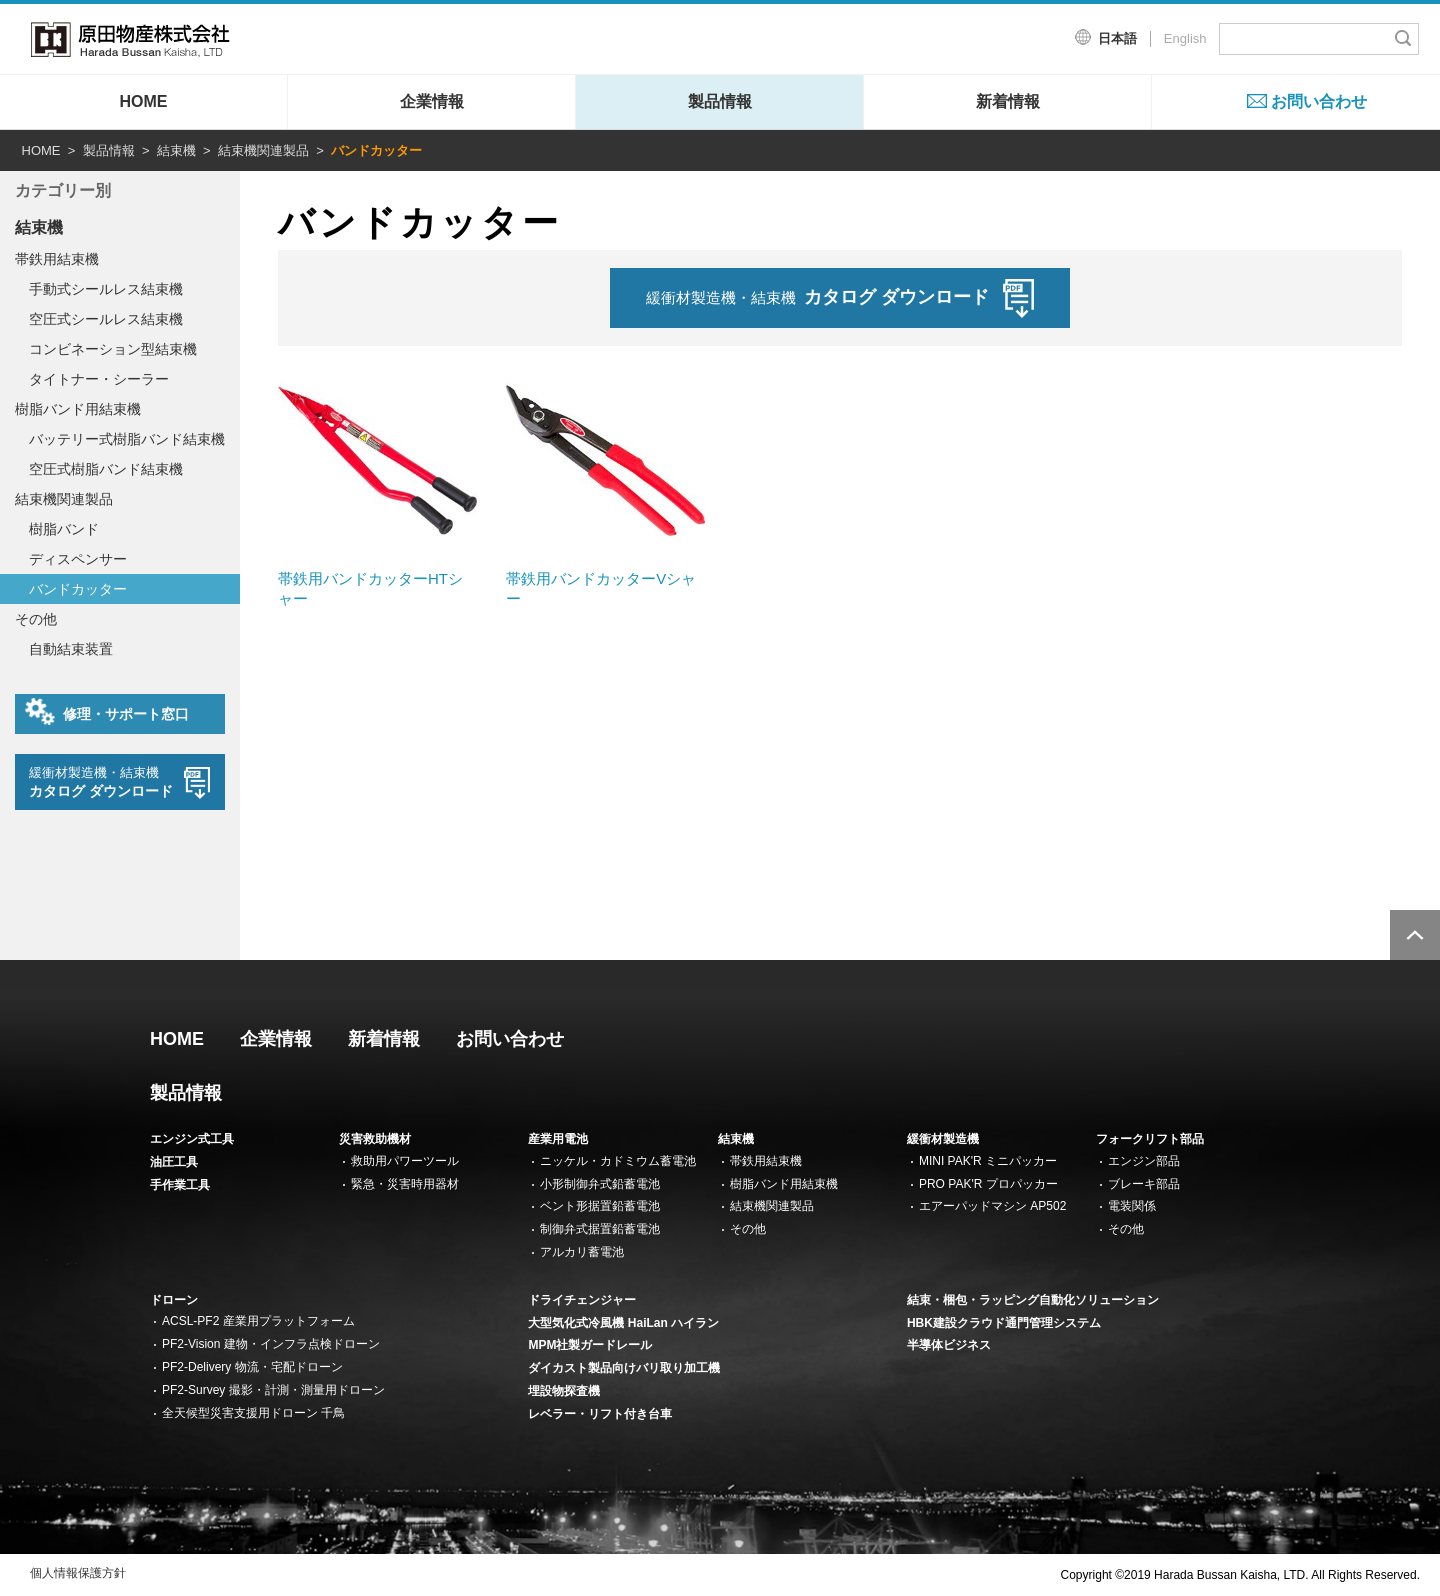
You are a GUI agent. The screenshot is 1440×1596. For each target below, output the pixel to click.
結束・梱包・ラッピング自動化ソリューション (1033, 1300)
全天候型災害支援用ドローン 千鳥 (253, 1413)
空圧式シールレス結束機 (106, 319)
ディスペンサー (78, 559)
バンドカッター (78, 589)
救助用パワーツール (405, 1161)
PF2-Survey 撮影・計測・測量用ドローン (273, 1390)
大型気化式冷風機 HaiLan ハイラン (623, 1323)
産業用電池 (558, 1139)
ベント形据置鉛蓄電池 (600, 1206)
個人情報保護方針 (78, 1573)
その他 (36, 619)
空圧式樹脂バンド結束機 (106, 469)
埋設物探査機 (564, 1391)
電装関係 (1132, 1206)
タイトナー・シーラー (99, 379)
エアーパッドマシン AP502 (992, 1206)
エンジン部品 (1144, 1161)
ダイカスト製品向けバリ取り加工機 (624, 1368)
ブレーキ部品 (1144, 1184)
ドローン (174, 1300)
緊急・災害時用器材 (405, 1184)
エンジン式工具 (192, 1139)
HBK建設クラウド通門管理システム (1004, 1323)
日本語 (1117, 38)
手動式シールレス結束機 (106, 289)
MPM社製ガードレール (590, 1345)
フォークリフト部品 (1150, 1139)
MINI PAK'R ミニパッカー (988, 1161)
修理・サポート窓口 (107, 712)
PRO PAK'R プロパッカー (988, 1184)
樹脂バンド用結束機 (78, 409)
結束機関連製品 (263, 150)
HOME (144, 101)
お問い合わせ (1319, 101)
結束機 (176, 150)
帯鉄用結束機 (57, 259)
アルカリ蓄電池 (582, 1252)
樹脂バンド (64, 529)
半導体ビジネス (949, 1345)
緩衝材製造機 (943, 1139)
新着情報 (1008, 101)
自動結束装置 (71, 649)
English (1185, 38)
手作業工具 (180, 1185)
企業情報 (432, 101)
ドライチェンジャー (582, 1300)
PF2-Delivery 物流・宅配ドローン (252, 1367)
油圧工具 (174, 1162)
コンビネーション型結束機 (113, 349)
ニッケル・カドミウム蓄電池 (618, 1161)
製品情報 (720, 101)
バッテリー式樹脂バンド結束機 (127, 439)
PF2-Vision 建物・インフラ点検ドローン (271, 1344)
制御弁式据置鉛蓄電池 (600, 1229)
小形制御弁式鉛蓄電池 (600, 1184)
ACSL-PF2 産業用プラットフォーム (258, 1321)
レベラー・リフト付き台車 (600, 1414)
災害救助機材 (375, 1139)
